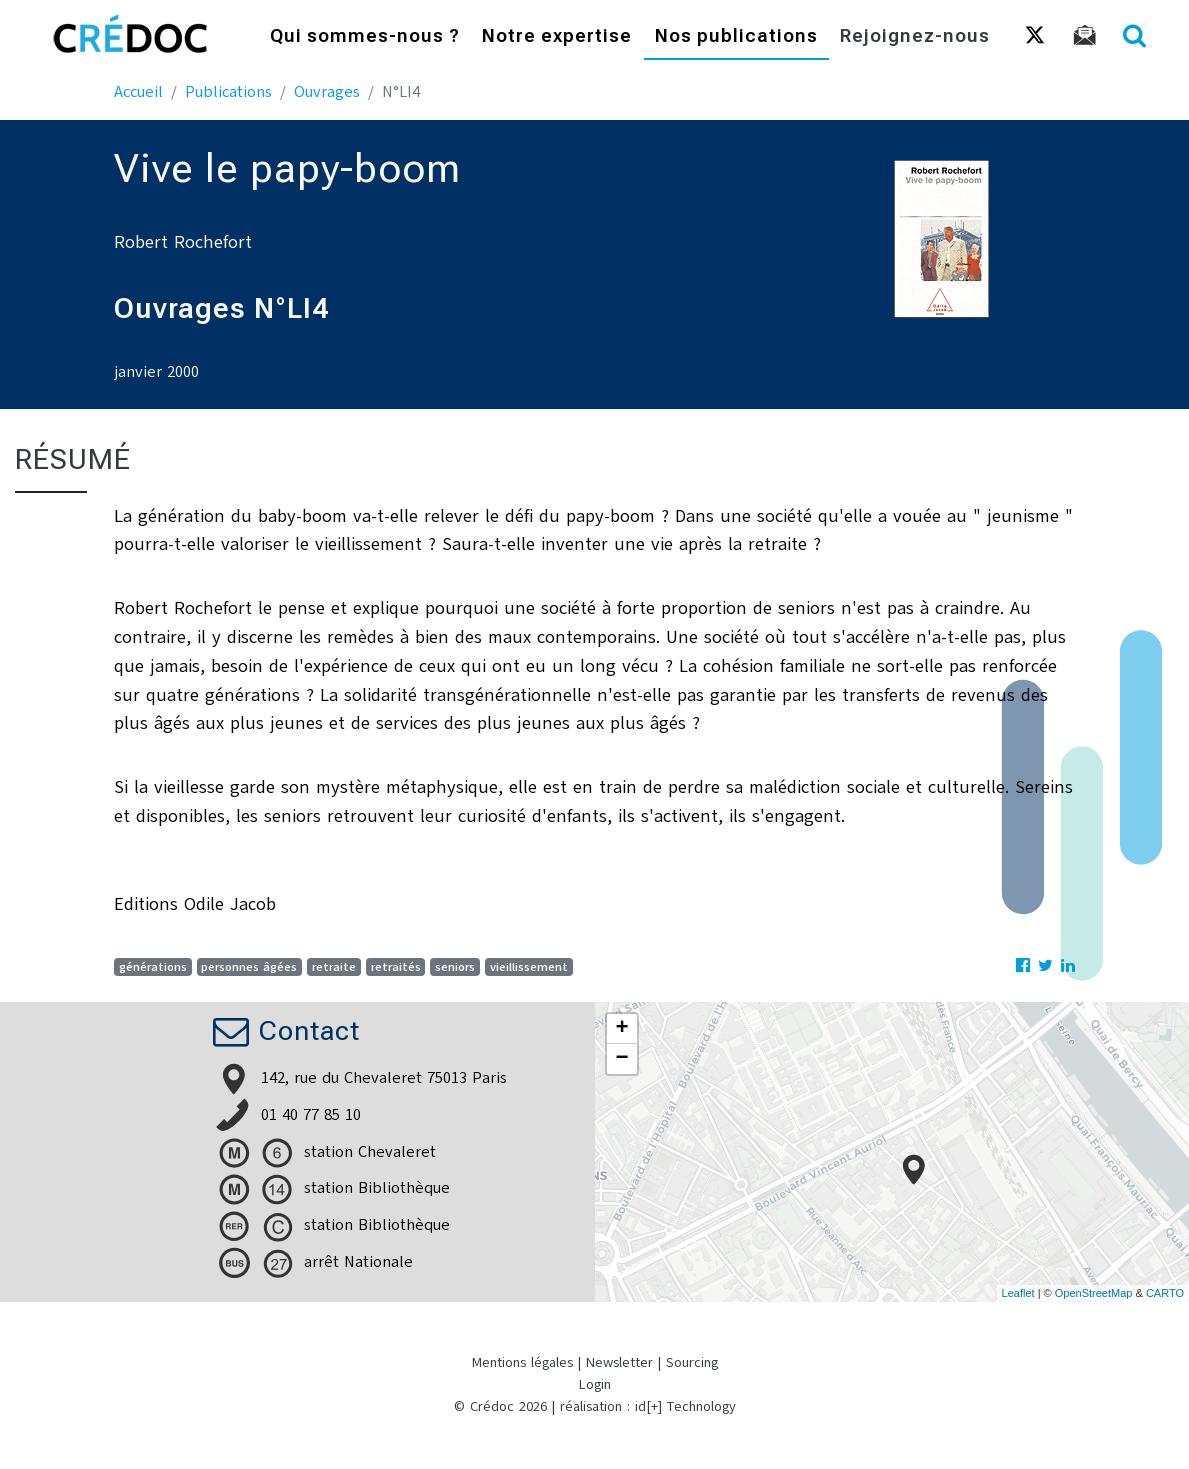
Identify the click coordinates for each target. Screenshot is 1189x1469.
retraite (334, 967)
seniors (455, 967)
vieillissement (529, 967)
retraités (396, 967)
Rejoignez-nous (915, 37)
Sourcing (692, 1362)
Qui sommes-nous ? (365, 37)
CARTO (1165, 1293)
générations (153, 967)
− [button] (621, 1059)
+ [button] (621, 1029)
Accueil (138, 92)
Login (595, 1384)
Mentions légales (522, 1362)
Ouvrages (327, 92)
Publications (228, 92)
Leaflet (1018, 1293)
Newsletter (619, 1362)
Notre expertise (557, 37)
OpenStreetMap (1094, 1293)
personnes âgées (249, 967)
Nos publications (736, 37)
